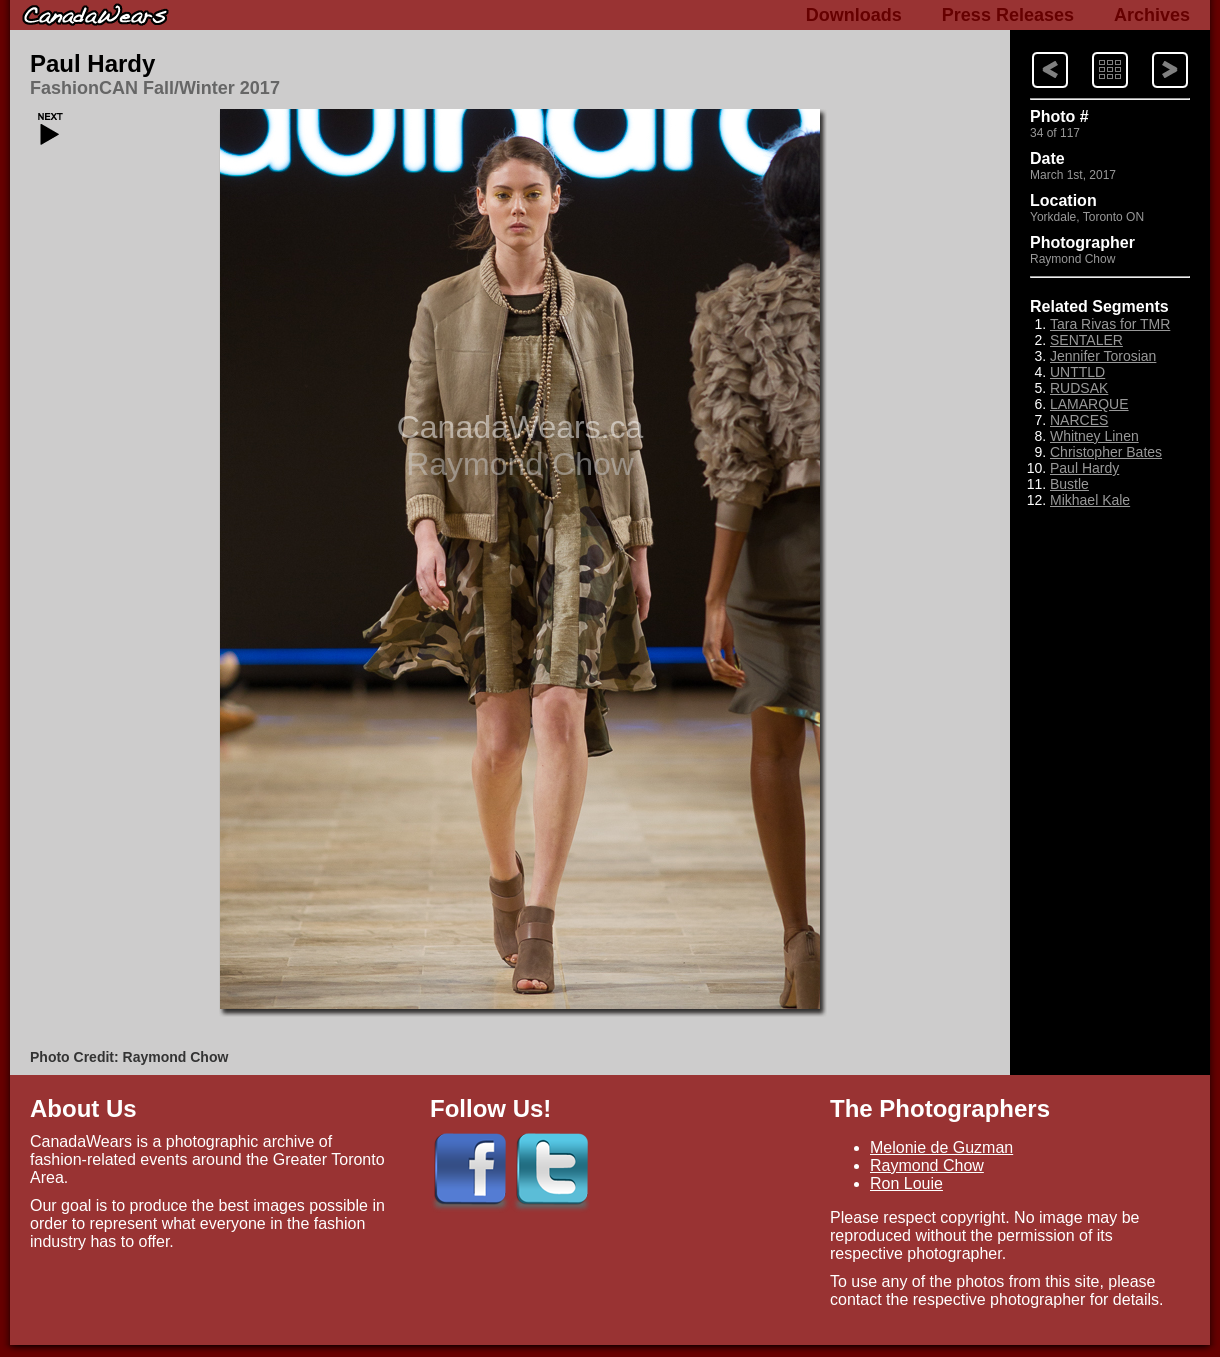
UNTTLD (1077, 372)
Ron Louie (906, 1183)
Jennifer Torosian (1103, 356)
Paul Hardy (92, 63)
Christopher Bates (1106, 452)
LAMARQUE (1089, 404)
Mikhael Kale (1090, 500)
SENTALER (1086, 340)
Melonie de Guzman (941, 1147)
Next (1031, 50)
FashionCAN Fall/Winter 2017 (155, 88)
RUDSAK (1079, 388)
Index (1091, 50)
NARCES (1079, 420)
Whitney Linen (1094, 436)
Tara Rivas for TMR (1110, 324)
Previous (1152, 50)
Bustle (1069, 484)
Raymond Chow (927, 1165)
